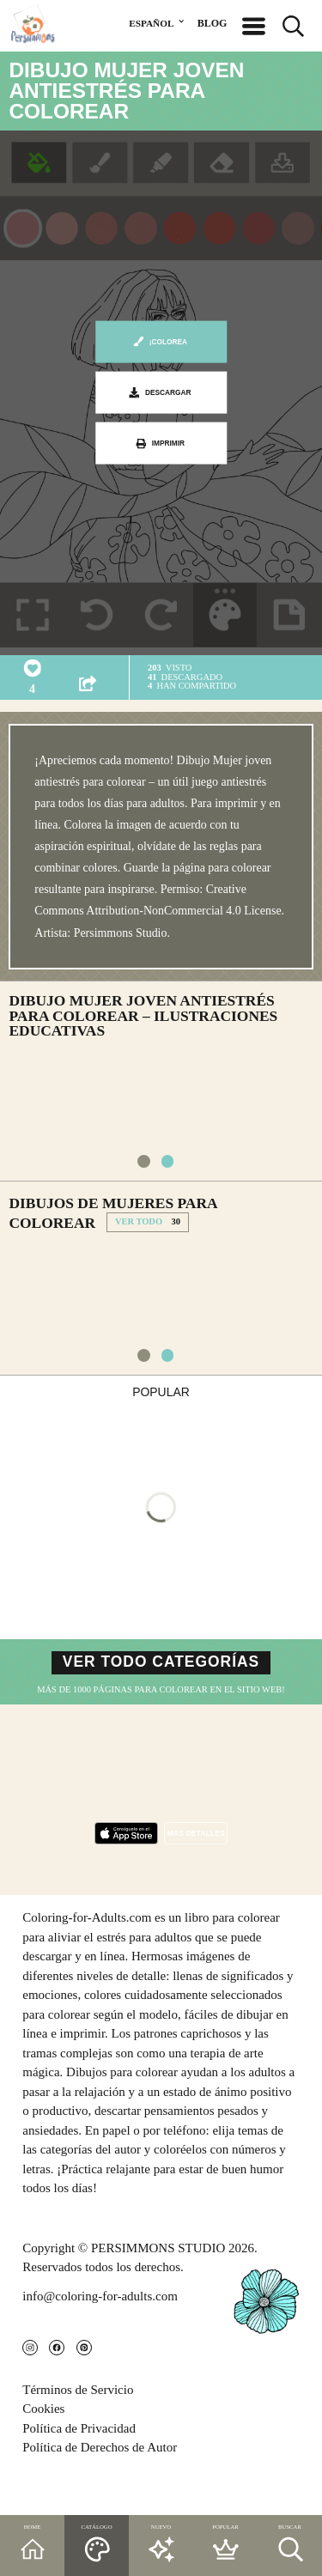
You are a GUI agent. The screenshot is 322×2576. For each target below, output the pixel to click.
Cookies (43, 2447)
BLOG (212, 23)
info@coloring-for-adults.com (100, 2323)
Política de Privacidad (79, 2466)
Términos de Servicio (77, 2427)
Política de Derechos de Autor (99, 2486)
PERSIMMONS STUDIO (158, 2275)
